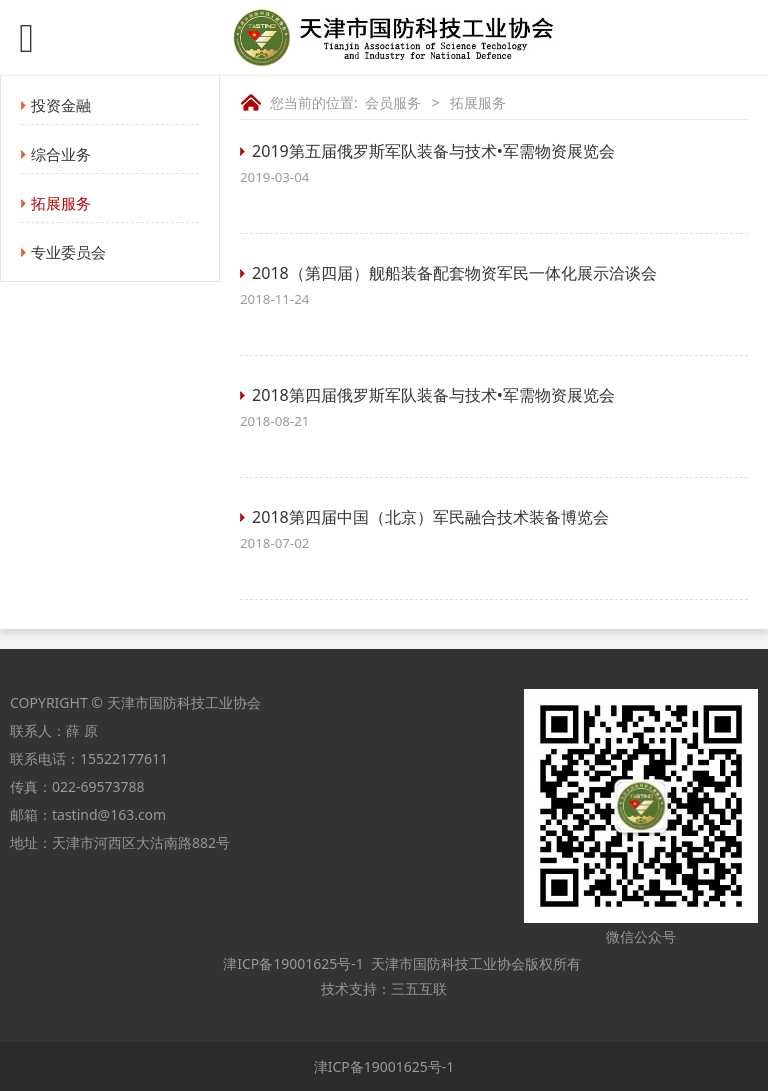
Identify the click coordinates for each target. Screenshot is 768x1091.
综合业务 (61, 154)
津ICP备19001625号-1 (292, 963)
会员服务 (393, 102)
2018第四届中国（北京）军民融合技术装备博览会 (430, 517)
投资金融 (61, 105)
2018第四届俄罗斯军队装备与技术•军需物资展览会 (433, 395)
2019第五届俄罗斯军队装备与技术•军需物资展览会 (433, 151)
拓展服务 (61, 203)
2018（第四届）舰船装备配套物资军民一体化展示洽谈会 (454, 273)
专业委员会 (68, 252)
